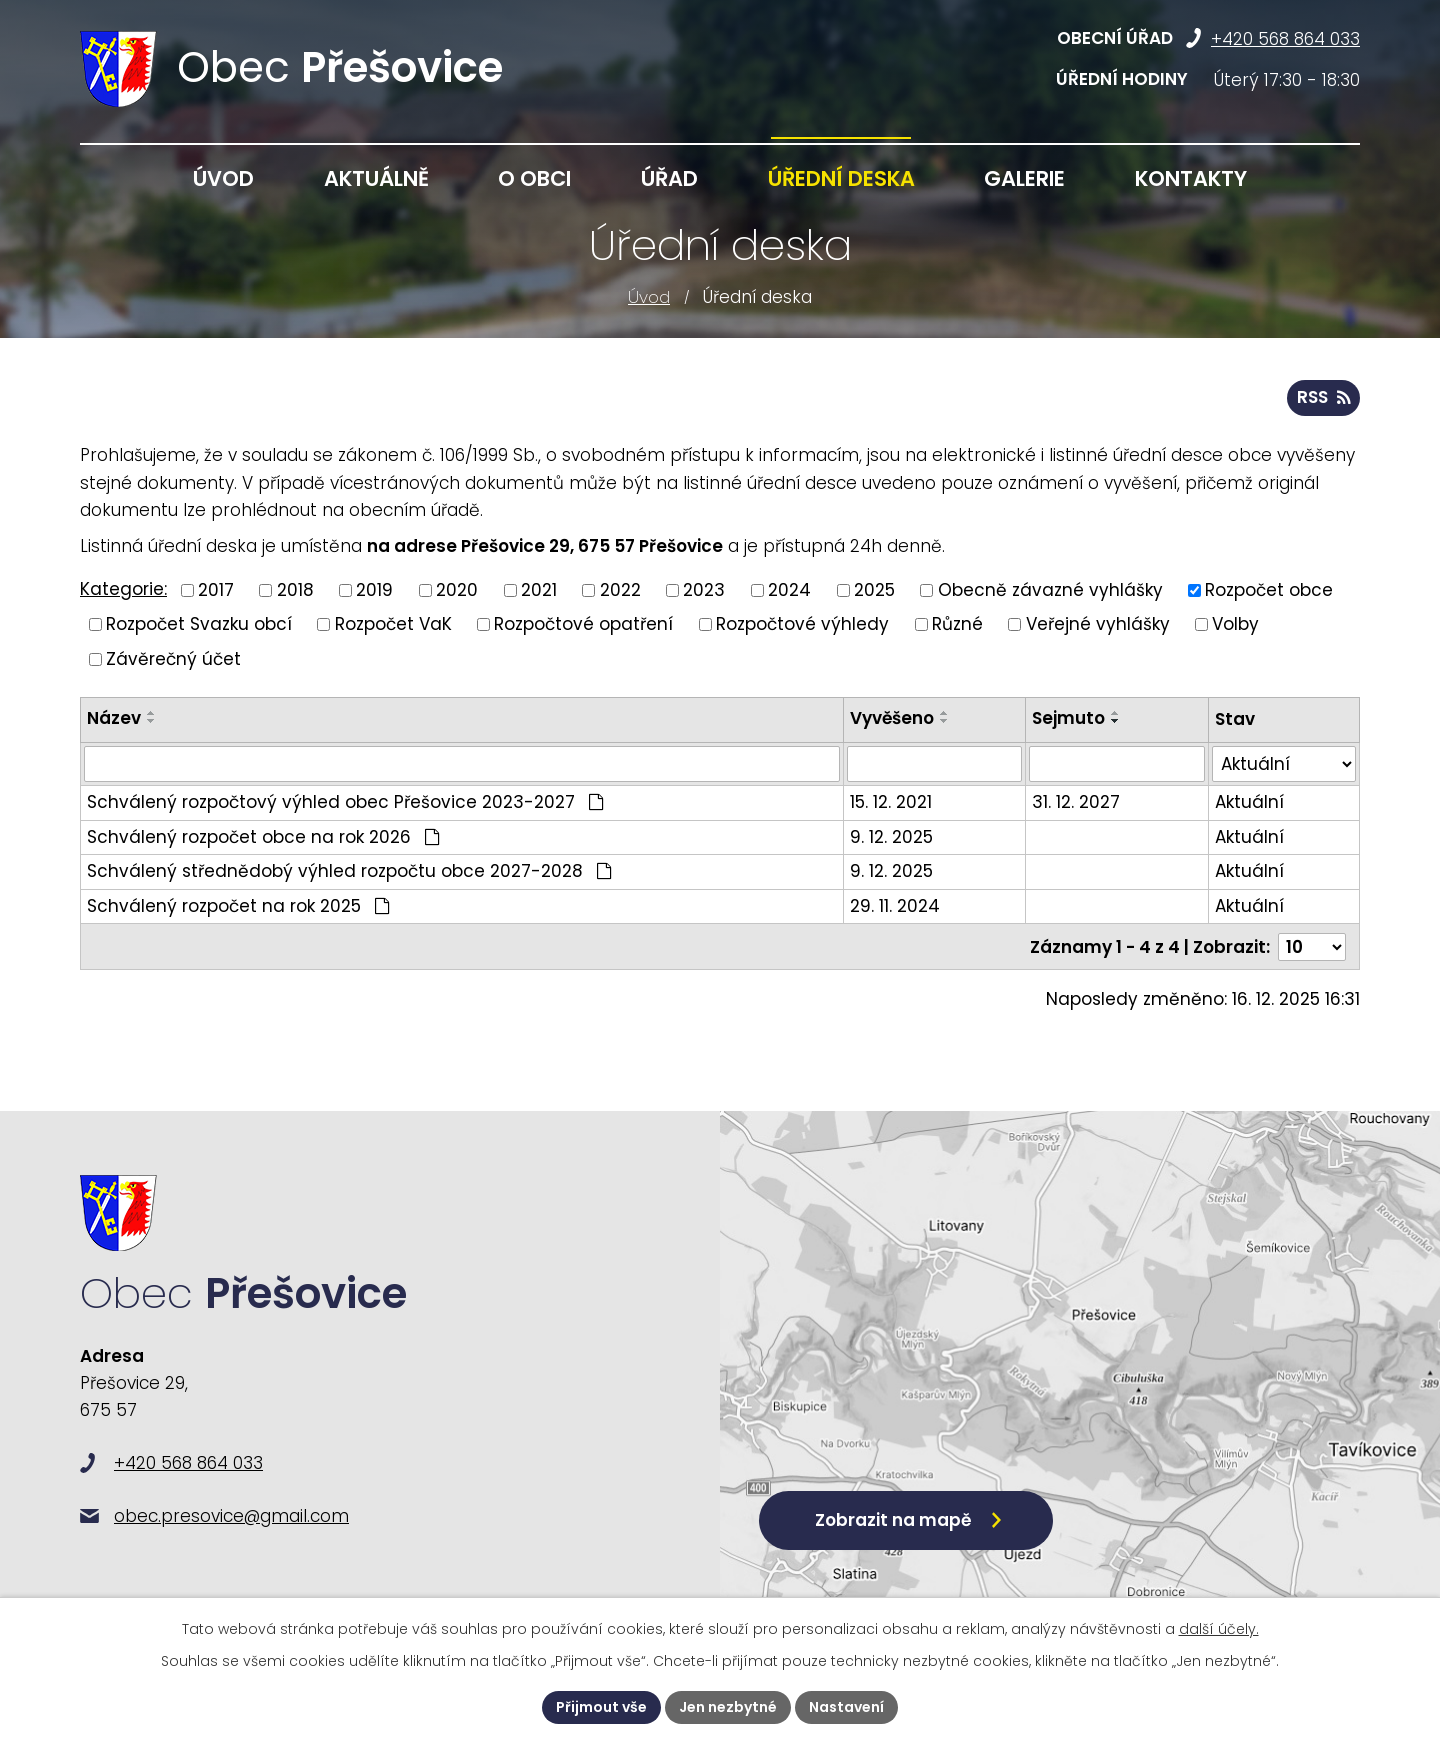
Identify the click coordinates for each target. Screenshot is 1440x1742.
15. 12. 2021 (891, 802)
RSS (1323, 397)
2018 (295, 589)
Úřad (669, 178)
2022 (620, 589)
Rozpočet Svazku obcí (199, 624)
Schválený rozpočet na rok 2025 (238, 906)
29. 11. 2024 (895, 906)
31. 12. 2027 (1076, 802)
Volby (1235, 624)
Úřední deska (841, 178)
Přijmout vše (601, 1707)
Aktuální (1249, 802)
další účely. (1219, 1629)
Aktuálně (376, 178)
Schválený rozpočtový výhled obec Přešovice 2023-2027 (345, 802)
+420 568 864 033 (1285, 39)
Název (114, 718)
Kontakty (1191, 178)
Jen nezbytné (728, 1707)
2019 (374, 589)
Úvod (649, 297)
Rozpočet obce (1269, 589)
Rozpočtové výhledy (802, 624)
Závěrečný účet (173, 658)
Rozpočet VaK (393, 624)
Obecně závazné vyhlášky (1050, 589)
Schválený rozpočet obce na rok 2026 (263, 837)
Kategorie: (123, 589)
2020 (457, 589)
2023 (704, 589)
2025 (874, 589)
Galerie (1024, 178)
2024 (789, 589)
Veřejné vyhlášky (1098, 624)
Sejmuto (1068, 718)
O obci (534, 178)
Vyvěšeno (892, 718)
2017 (216, 589)
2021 (539, 589)
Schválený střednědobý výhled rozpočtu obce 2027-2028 (349, 871)
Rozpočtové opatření (583, 624)
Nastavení (846, 1707)
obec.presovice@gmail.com (231, 1516)
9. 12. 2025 (891, 837)
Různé (957, 624)
